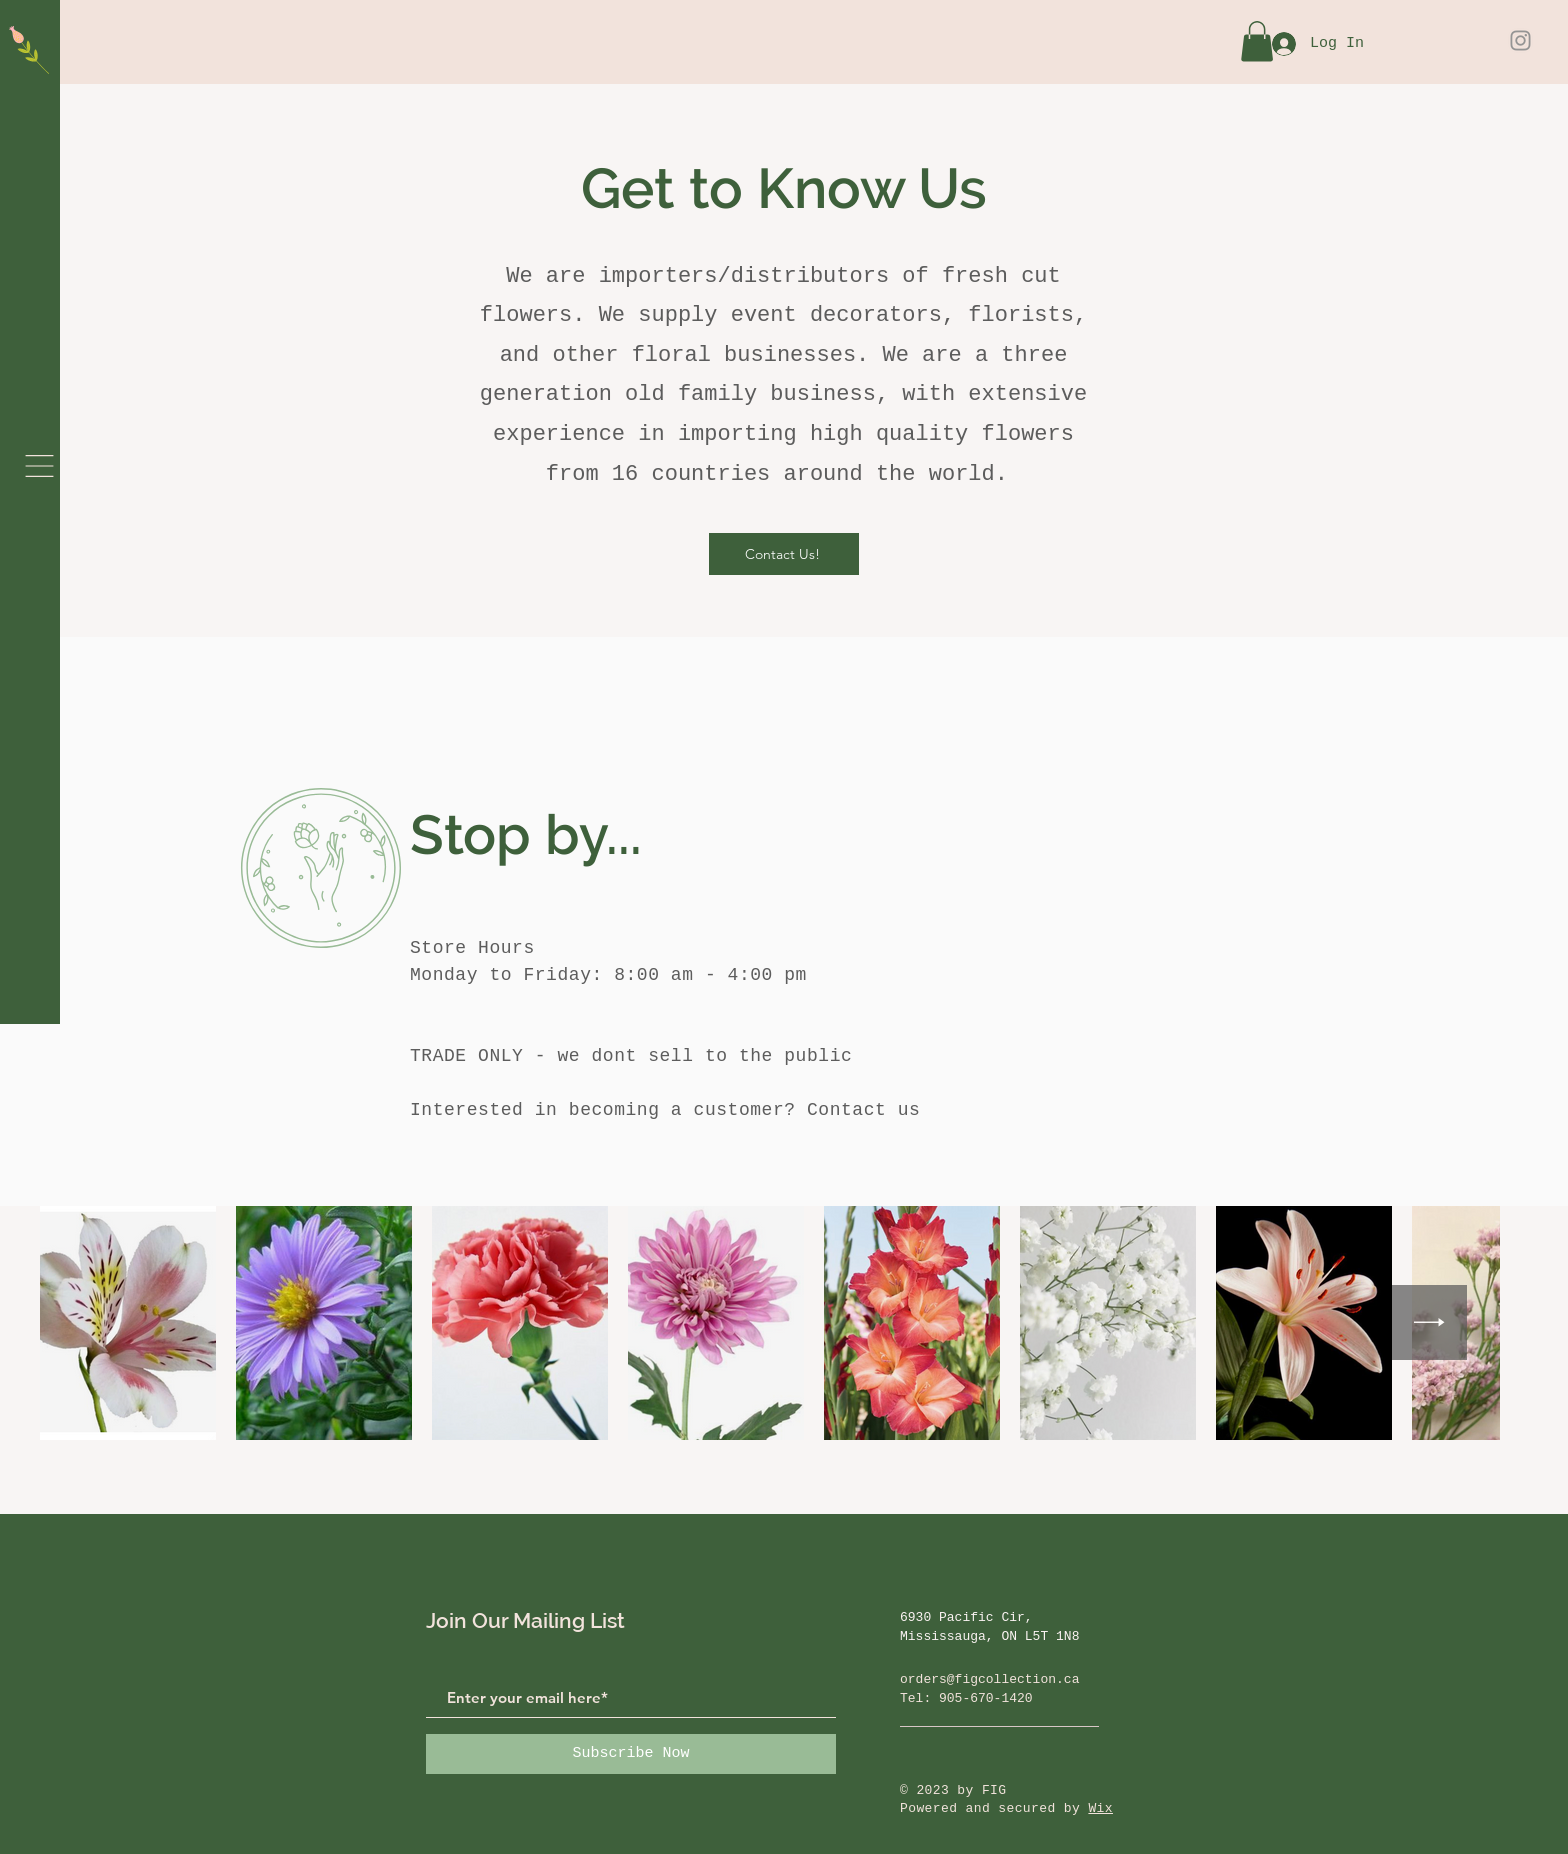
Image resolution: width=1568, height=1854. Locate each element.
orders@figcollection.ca (989, 1679)
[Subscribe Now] (631, 1754)
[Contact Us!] (784, 554)
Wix (1100, 1808)
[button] (39, 466)
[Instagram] (1520, 40)
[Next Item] (1429, 1322)
